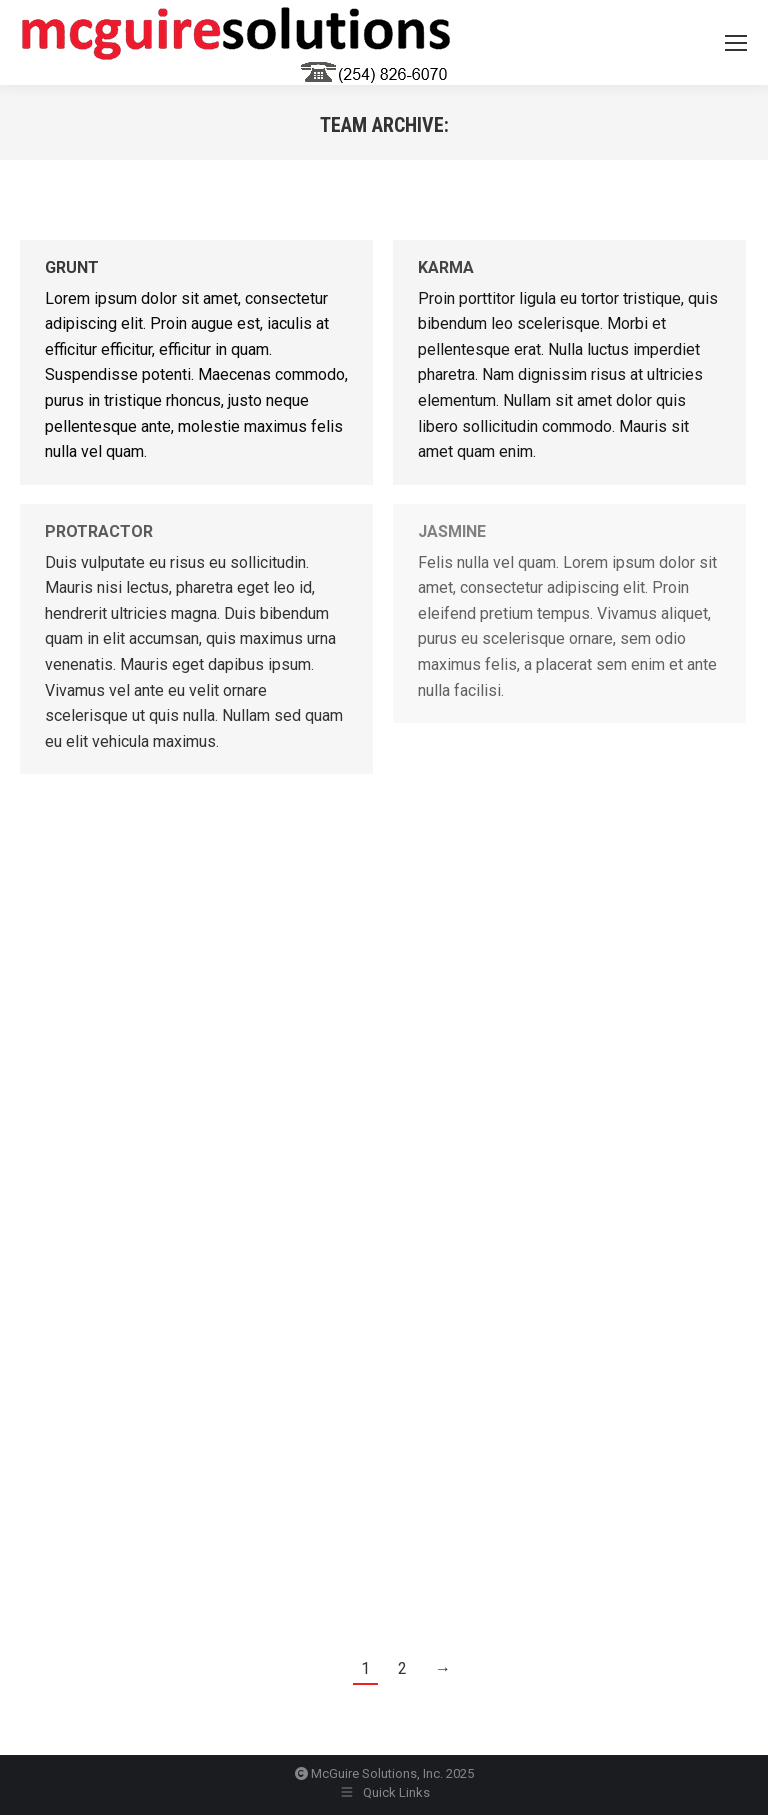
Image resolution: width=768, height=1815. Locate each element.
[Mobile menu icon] (736, 43)
